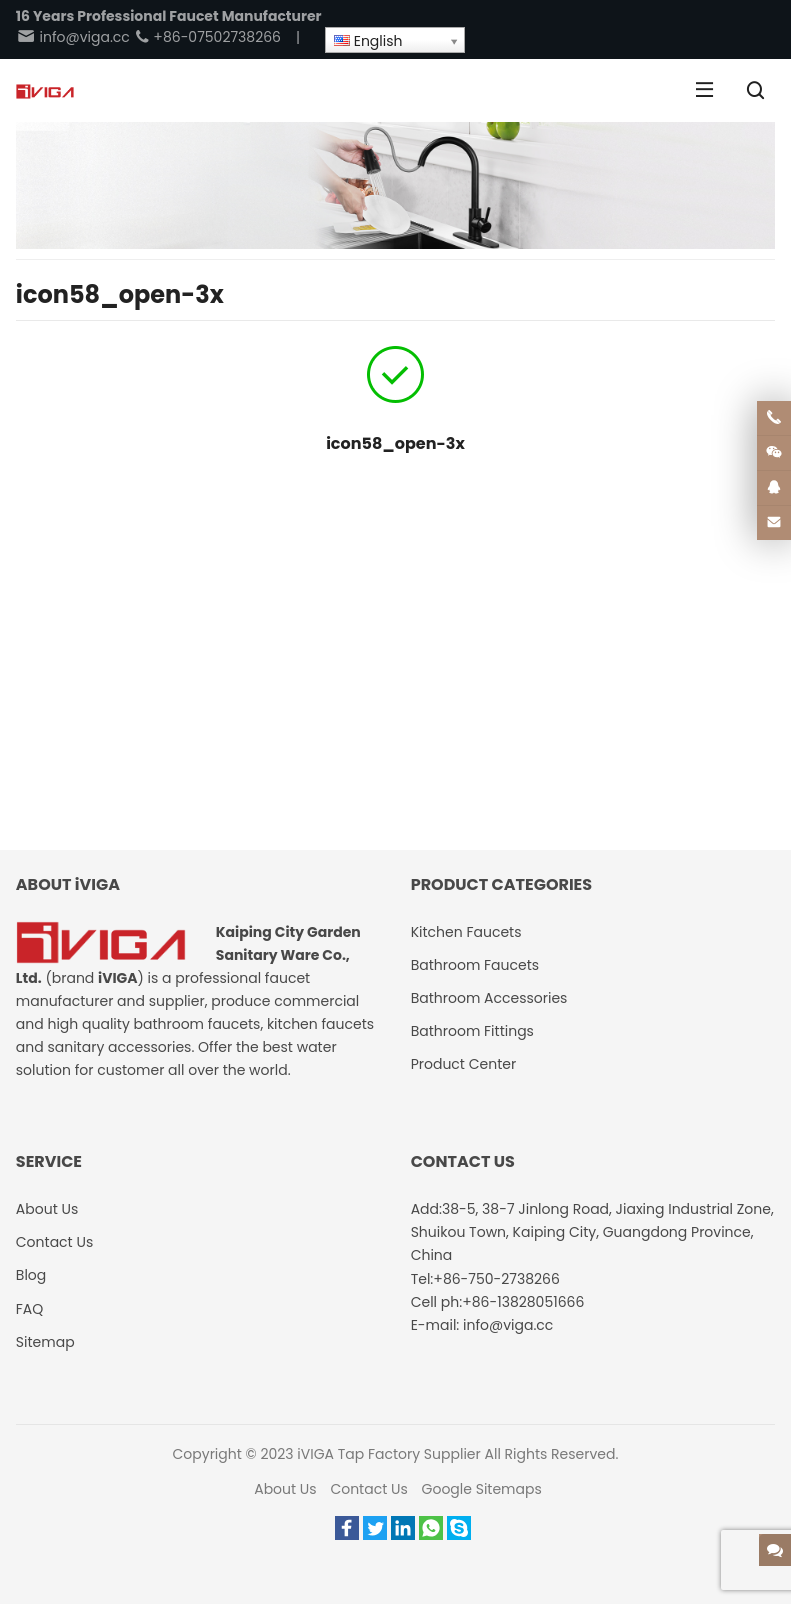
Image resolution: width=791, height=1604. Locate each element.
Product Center (464, 1064)
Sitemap (45, 1342)
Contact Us (368, 1489)
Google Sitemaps (482, 1489)
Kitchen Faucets (466, 932)
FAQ (30, 1309)
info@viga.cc (73, 37)
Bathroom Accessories (489, 998)
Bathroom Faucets (475, 965)
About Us (285, 1489)
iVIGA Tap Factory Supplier (388, 1454)
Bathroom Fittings (472, 1031)
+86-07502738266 (207, 37)
